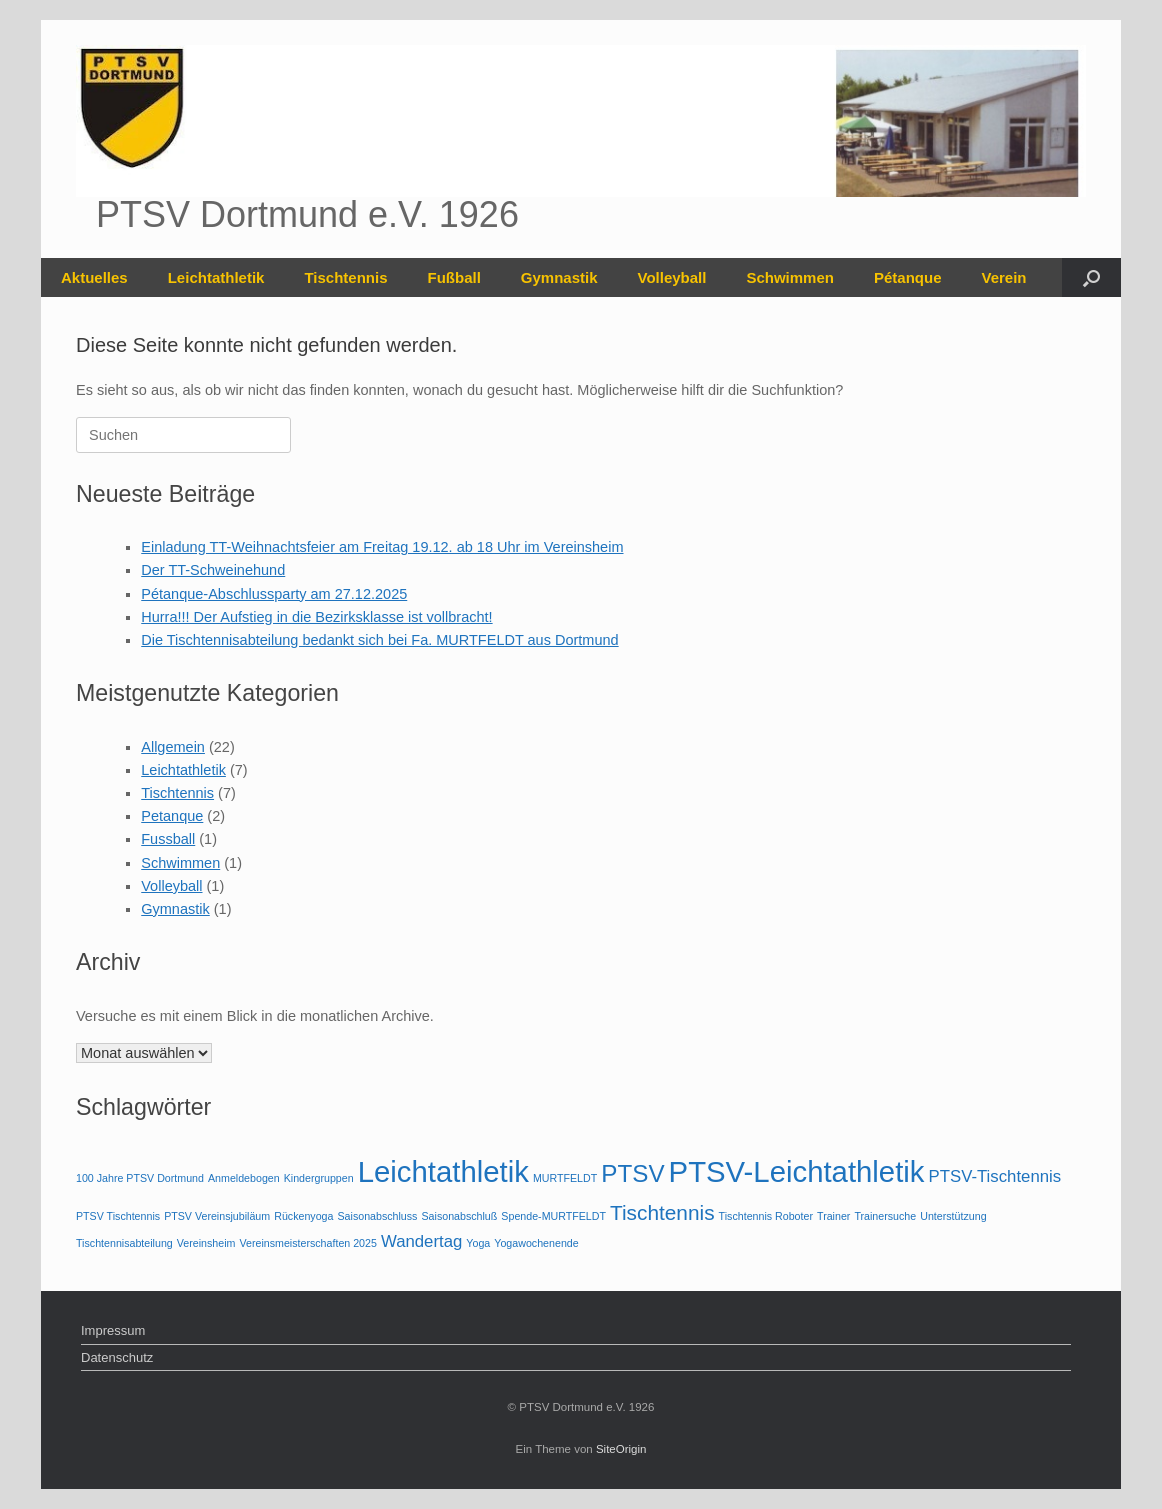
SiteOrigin (621, 1449)
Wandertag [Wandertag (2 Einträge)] (421, 1241)
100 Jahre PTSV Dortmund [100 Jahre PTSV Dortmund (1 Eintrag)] (140, 1178)
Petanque (172, 816)
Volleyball (672, 277)
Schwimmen (790, 277)
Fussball (168, 839)
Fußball (453, 277)
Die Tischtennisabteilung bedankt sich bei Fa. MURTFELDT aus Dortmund (379, 640)
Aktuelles (94, 277)
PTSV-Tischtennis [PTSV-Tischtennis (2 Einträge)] (995, 1176)
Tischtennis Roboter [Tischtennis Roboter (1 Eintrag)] (766, 1216)
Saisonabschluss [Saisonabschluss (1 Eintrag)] (377, 1216)
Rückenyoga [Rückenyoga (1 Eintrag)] (303, 1216)
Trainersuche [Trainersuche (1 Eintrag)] (885, 1216)
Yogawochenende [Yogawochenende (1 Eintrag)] (536, 1243)
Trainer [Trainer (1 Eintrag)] (833, 1216)
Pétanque (908, 277)
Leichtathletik (216, 277)
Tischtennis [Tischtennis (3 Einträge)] (662, 1212)
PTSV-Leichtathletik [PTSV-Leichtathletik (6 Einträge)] (797, 1171)
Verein (1003, 277)
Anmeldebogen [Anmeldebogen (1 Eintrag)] (244, 1178)
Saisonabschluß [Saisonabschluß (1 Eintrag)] (459, 1216)
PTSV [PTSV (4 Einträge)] (632, 1173)
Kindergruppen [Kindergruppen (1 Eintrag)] (319, 1178)
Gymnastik (559, 277)
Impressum (113, 1330)
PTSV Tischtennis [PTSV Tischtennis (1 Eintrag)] (118, 1216)
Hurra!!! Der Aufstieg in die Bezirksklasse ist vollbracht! (316, 617)
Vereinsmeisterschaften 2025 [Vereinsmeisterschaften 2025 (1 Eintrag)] (307, 1243)
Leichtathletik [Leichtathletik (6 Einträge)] (443, 1171)
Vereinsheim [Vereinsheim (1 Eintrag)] (206, 1243)
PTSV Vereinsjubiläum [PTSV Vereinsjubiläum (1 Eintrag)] (217, 1216)
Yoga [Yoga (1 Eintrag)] (478, 1243)
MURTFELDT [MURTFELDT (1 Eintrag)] (565, 1178)
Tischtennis (345, 277)
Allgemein (173, 747)
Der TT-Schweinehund (213, 570)
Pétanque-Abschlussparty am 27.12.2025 (274, 594)
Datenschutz (117, 1357)
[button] (1091, 277)
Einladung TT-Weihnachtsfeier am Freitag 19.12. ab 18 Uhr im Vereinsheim (382, 547)
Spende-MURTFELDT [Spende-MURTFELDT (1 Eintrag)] (553, 1216)
